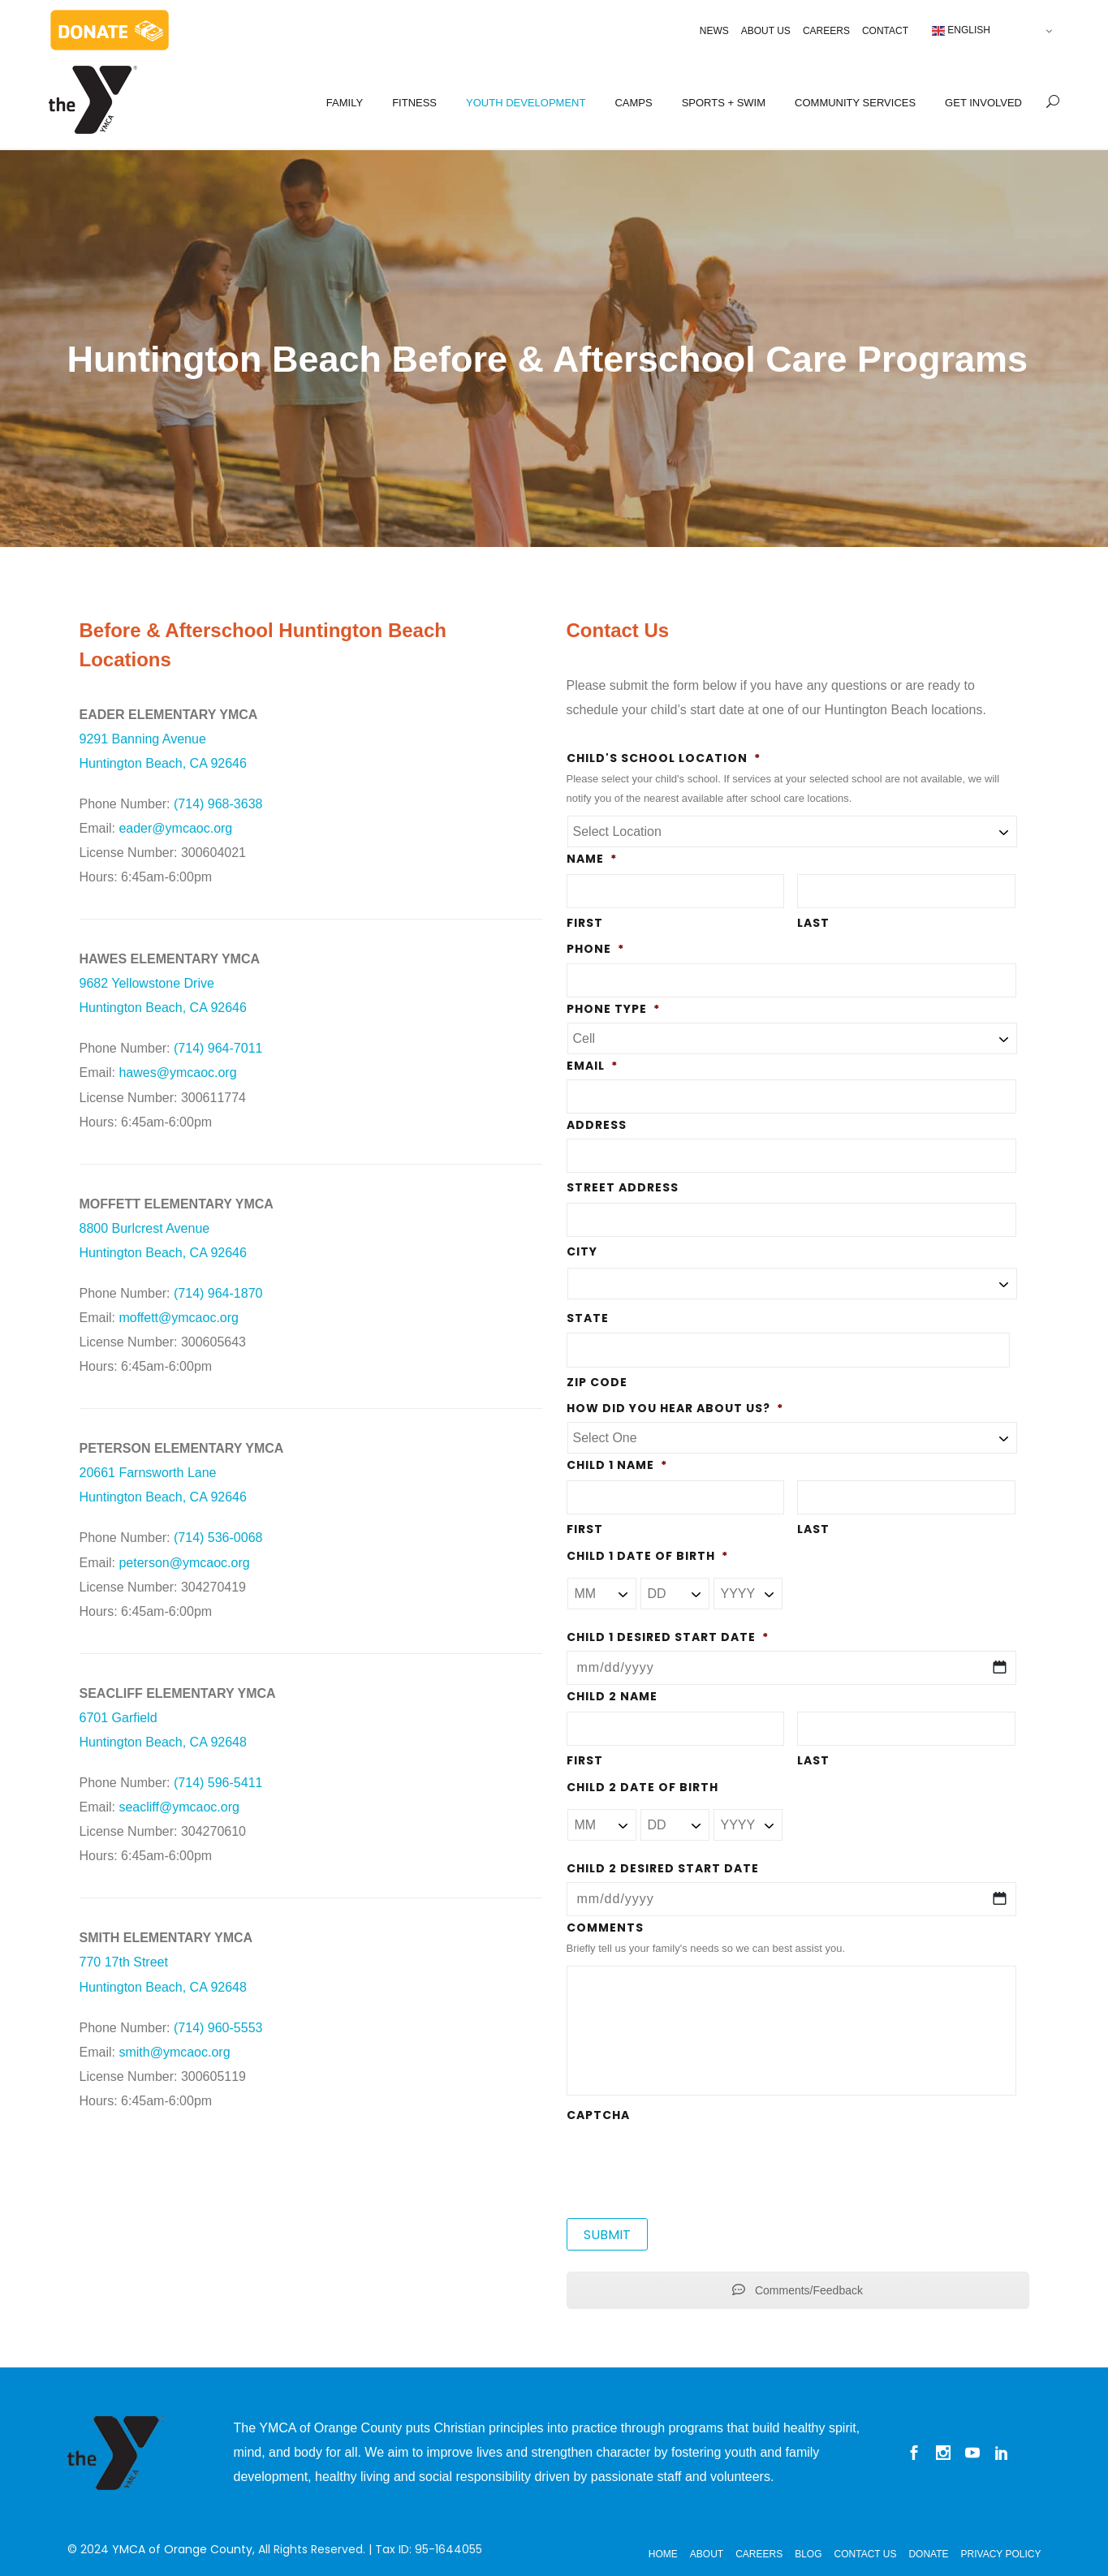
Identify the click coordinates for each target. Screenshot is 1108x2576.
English (961, 30)
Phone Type (613, 1009)
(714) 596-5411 (218, 1783)
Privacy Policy (1001, 2554)
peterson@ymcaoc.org (184, 1563)
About (706, 2554)
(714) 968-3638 (218, 804)
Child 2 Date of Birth (642, 1787)
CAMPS (633, 103)
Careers (826, 31)
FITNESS (414, 103)
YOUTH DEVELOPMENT (525, 103)
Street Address (623, 1187)
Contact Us (865, 2554)
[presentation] (690, 2160)
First (585, 923)
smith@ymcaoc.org (174, 2052)
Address (597, 1125)
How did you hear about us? (675, 1408)
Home (663, 2554)
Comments (605, 1927)
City (582, 1251)
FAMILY (344, 103)
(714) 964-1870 (218, 1293)
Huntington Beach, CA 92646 (163, 1007)
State (588, 1318)
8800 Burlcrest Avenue (145, 1228)
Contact (885, 31)
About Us (766, 31)
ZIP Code (597, 1382)
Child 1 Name (617, 1465)
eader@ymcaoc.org (175, 828)
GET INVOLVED (983, 103)
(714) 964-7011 (218, 1048)
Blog (808, 2554)
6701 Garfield (118, 1718)
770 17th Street (124, 1962)
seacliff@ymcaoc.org (179, 1807)
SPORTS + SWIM (723, 103)
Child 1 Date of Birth (647, 1556)
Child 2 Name (612, 1696)
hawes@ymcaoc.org (177, 1072)
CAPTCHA (598, 2115)
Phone (595, 948)
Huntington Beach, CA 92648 (163, 1742)
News (714, 31)
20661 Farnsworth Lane (148, 1473)
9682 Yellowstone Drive (147, 983)
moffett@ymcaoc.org (179, 1318)
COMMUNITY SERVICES (855, 103)
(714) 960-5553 (218, 2028)
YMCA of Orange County (182, 2549)
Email (592, 1065)
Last (813, 923)
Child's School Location (664, 758)
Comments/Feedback (797, 2290)
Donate (928, 2554)
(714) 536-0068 (218, 1537)
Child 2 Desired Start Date (663, 1868)
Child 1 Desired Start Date (668, 1637)
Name (592, 858)
